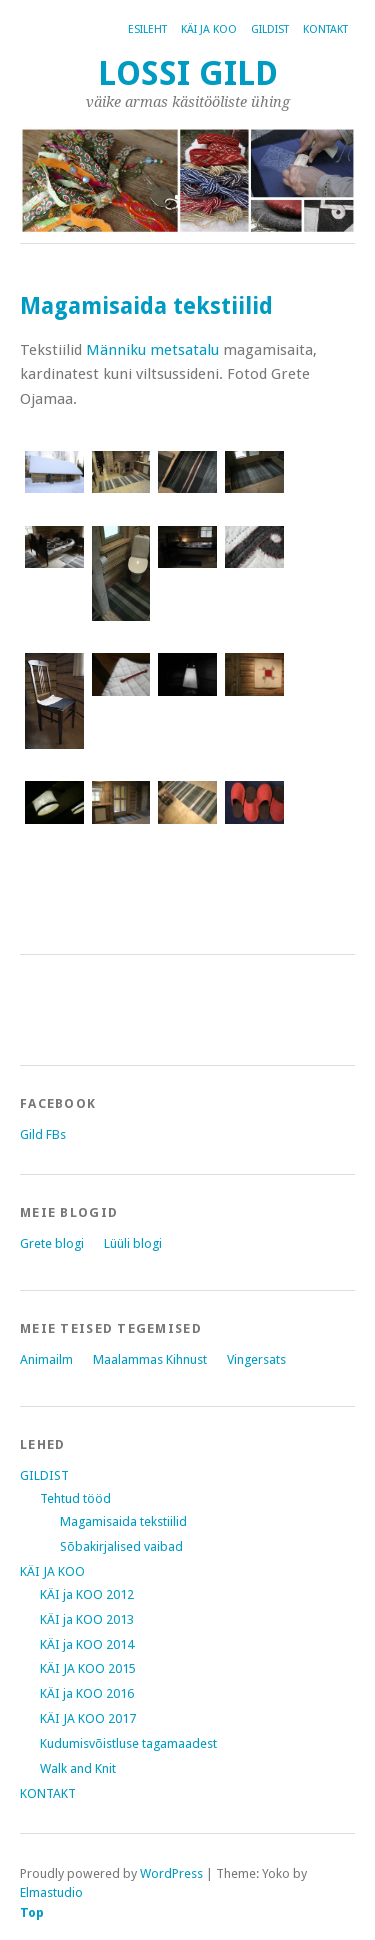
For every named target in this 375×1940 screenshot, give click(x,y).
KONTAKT (325, 29)
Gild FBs (43, 1134)
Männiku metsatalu (152, 350)
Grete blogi (52, 1243)
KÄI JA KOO (209, 29)
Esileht (147, 29)
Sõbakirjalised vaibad (121, 1546)
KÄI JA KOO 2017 (88, 1718)
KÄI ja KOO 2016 (87, 1693)
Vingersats (256, 1359)
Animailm (46, 1359)
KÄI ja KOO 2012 (87, 1594)
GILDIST (270, 29)
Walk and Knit (78, 1768)
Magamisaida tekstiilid (123, 1521)
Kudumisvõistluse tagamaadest (128, 1743)
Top (32, 1912)
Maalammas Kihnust (150, 1359)
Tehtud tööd (75, 1498)
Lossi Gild (188, 73)
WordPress (171, 1873)
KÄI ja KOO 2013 (87, 1619)
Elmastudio (51, 1892)
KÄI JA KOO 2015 (88, 1668)
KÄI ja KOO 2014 (87, 1644)
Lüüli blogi (133, 1243)
